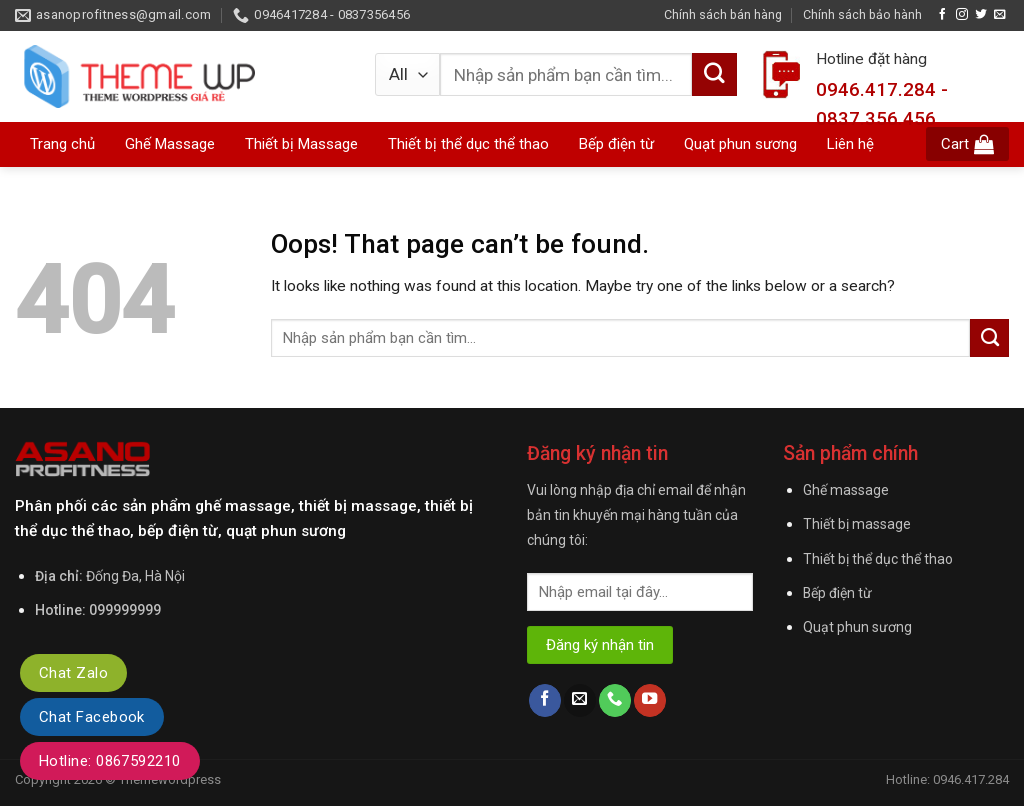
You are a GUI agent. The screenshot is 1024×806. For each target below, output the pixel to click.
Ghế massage (846, 490)
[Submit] (989, 338)
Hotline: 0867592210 (110, 761)
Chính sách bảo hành (862, 14)
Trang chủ (62, 144)
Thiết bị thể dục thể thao (878, 559)
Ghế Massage (170, 144)
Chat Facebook (92, 717)
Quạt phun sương (857, 627)
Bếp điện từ (837, 593)
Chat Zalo (73, 673)
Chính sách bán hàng (723, 14)
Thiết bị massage (857, 524)
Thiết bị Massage (301, 144)
